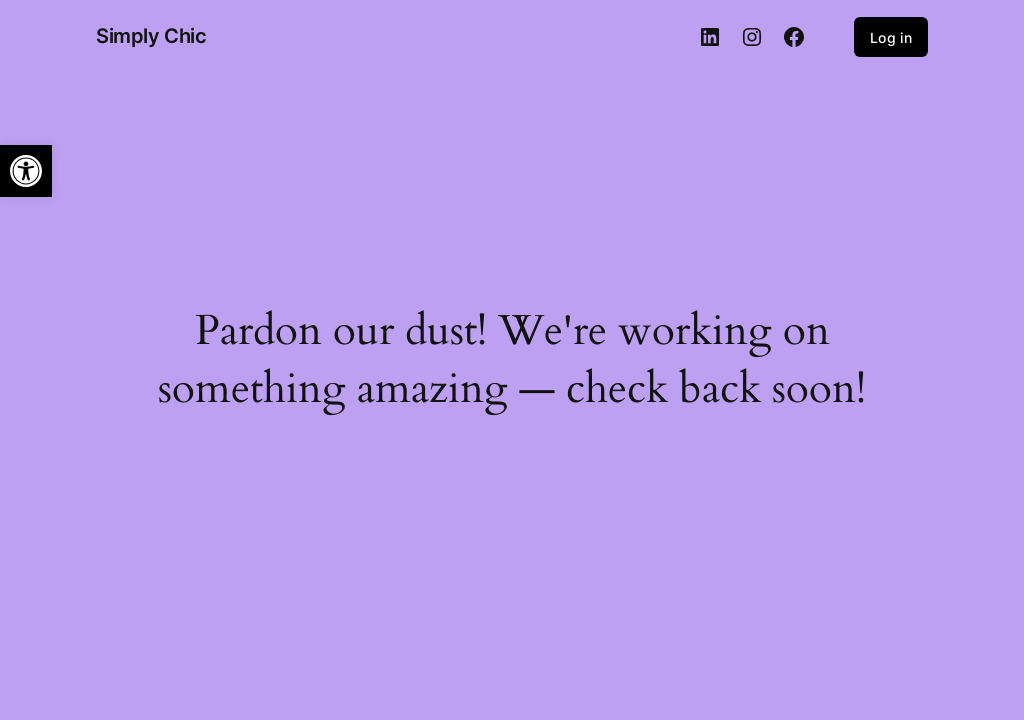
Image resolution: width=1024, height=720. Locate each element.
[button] (26, 171)
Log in (891, 37)
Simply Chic (151, 36)
